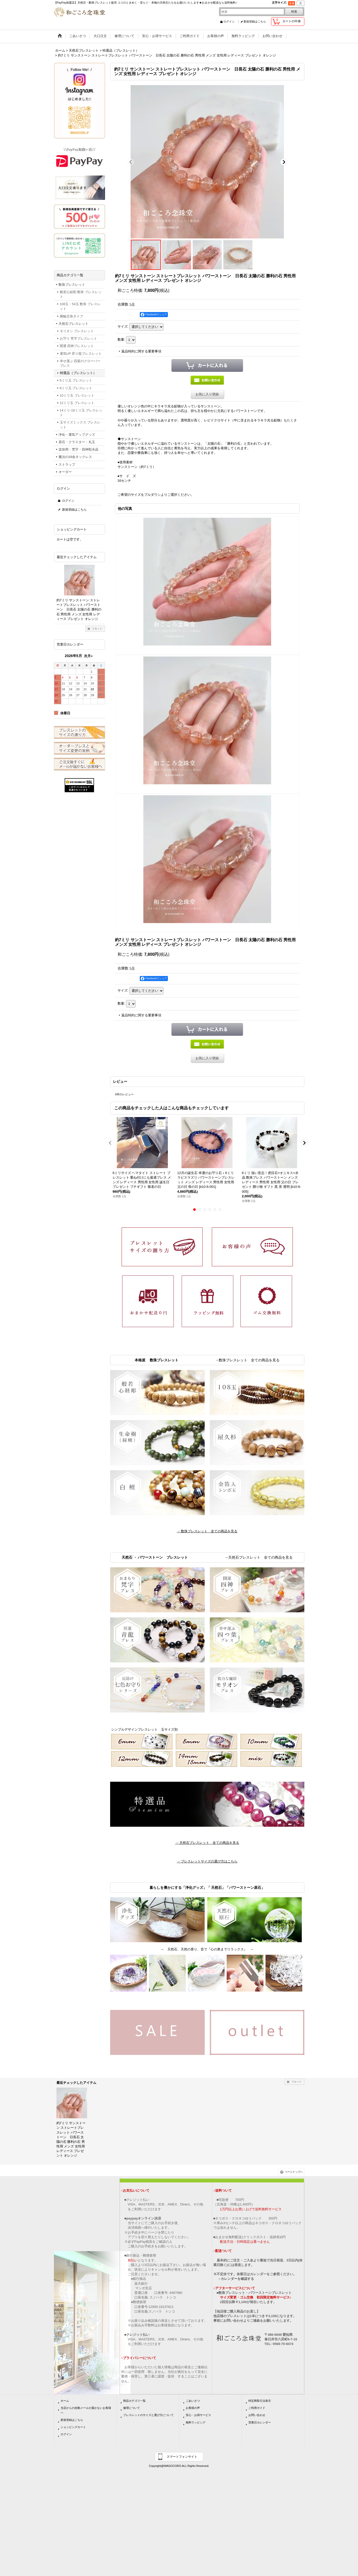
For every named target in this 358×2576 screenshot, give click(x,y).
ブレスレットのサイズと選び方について (148, 2415)
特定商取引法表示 (259, 2400)
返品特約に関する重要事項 (141, 351)
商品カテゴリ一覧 (134, 2400)
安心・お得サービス (198, 2415)
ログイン (229, 21)
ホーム (65, 2400)
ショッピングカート (73, 2427)
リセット (97, 628)
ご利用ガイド (256, 2407)
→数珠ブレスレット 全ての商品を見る (247, 1360)
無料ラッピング (195, 2422)
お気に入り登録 (207, 394)
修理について (131, 2407)
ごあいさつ (193, 2400)
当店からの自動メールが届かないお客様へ (86, 2410)
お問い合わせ (256, 2415)
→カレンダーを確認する (235, 2279)
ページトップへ (294, 2171)
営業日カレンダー (259, 2422)
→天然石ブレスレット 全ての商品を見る (259, 1557)
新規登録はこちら (255, 21)
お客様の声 (193, 2407)
